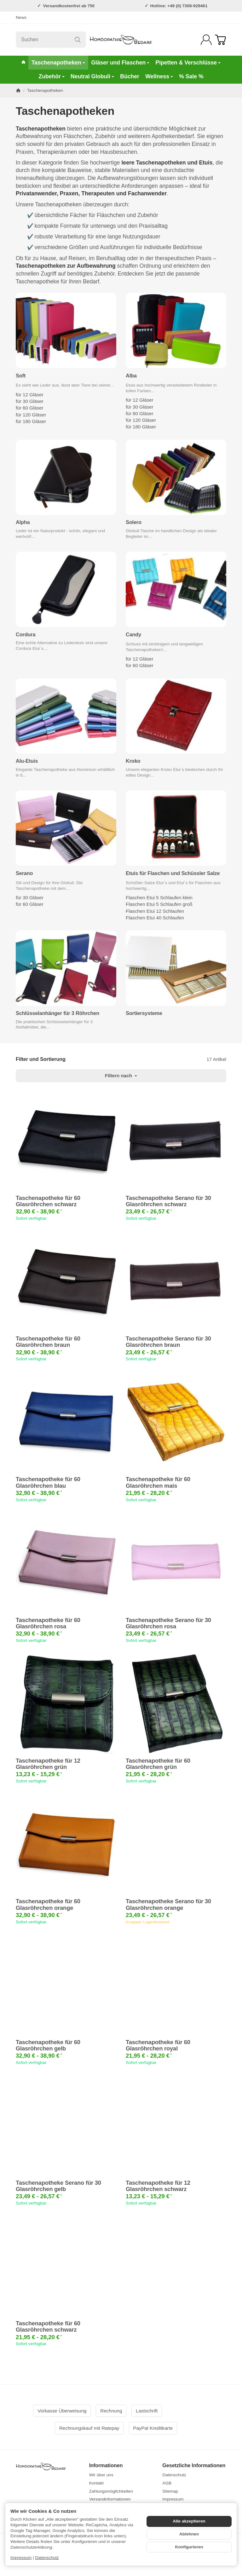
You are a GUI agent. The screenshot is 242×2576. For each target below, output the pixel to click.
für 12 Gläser (29, 394)
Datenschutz (47, 2557)
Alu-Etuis (27, 761)
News (21, 17)
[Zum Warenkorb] (220, 40)
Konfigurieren (189, 2547)
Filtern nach (121, 1075)
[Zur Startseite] (121, 39)
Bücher (129, 76)
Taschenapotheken (58, 62)
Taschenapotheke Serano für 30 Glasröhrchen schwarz (168, 1201)
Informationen (106, 2465)
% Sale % (191, 76)
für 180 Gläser (31, 421)
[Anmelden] (206, 40)
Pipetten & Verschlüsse (188, 62)
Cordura (25, 634)
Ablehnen (189, 2534)
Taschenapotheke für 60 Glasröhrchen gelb (48, 2045)
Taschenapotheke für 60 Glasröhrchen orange (48, 1904)
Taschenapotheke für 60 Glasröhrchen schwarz (48, 1201)
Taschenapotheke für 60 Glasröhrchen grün (158, 1764)
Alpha (23, 522)
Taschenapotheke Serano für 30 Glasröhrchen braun (168, 1341)
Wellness (159, 76)
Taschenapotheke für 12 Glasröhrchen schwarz (158, 2186)
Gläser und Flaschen (120, 62)
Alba (131, 375)
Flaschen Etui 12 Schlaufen (155, 911)
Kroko (133, 761)
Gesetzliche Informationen (193, 2465)
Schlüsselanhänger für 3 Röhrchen (57, 1013)
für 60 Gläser (29, 407)
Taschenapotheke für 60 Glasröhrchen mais (158, 1482)
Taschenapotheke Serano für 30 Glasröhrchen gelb (58, 2186)
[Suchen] (51, 39)
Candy (133, 634)
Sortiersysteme (144, 1013)
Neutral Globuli (92, 76)
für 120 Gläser (31, 414)
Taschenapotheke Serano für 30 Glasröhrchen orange (168, 1904)
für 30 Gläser (29, 401)
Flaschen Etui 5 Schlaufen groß (159, 904)
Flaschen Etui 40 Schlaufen (155, 917)
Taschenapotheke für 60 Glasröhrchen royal (158, 2045)
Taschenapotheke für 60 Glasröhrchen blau (48, 1482)
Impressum (21, 2557)
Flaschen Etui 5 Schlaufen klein (159, 897)
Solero (133, 522)
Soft (21, 375)
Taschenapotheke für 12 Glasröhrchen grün (48, 1764)
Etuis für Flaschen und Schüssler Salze (173, 873)
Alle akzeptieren (189, 2521)
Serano (24, 873)
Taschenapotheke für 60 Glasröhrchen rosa (48, 1623)
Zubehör (51, 76)
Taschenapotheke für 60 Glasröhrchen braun (48, 1341)
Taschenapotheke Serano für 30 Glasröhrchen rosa (168, 1623)
